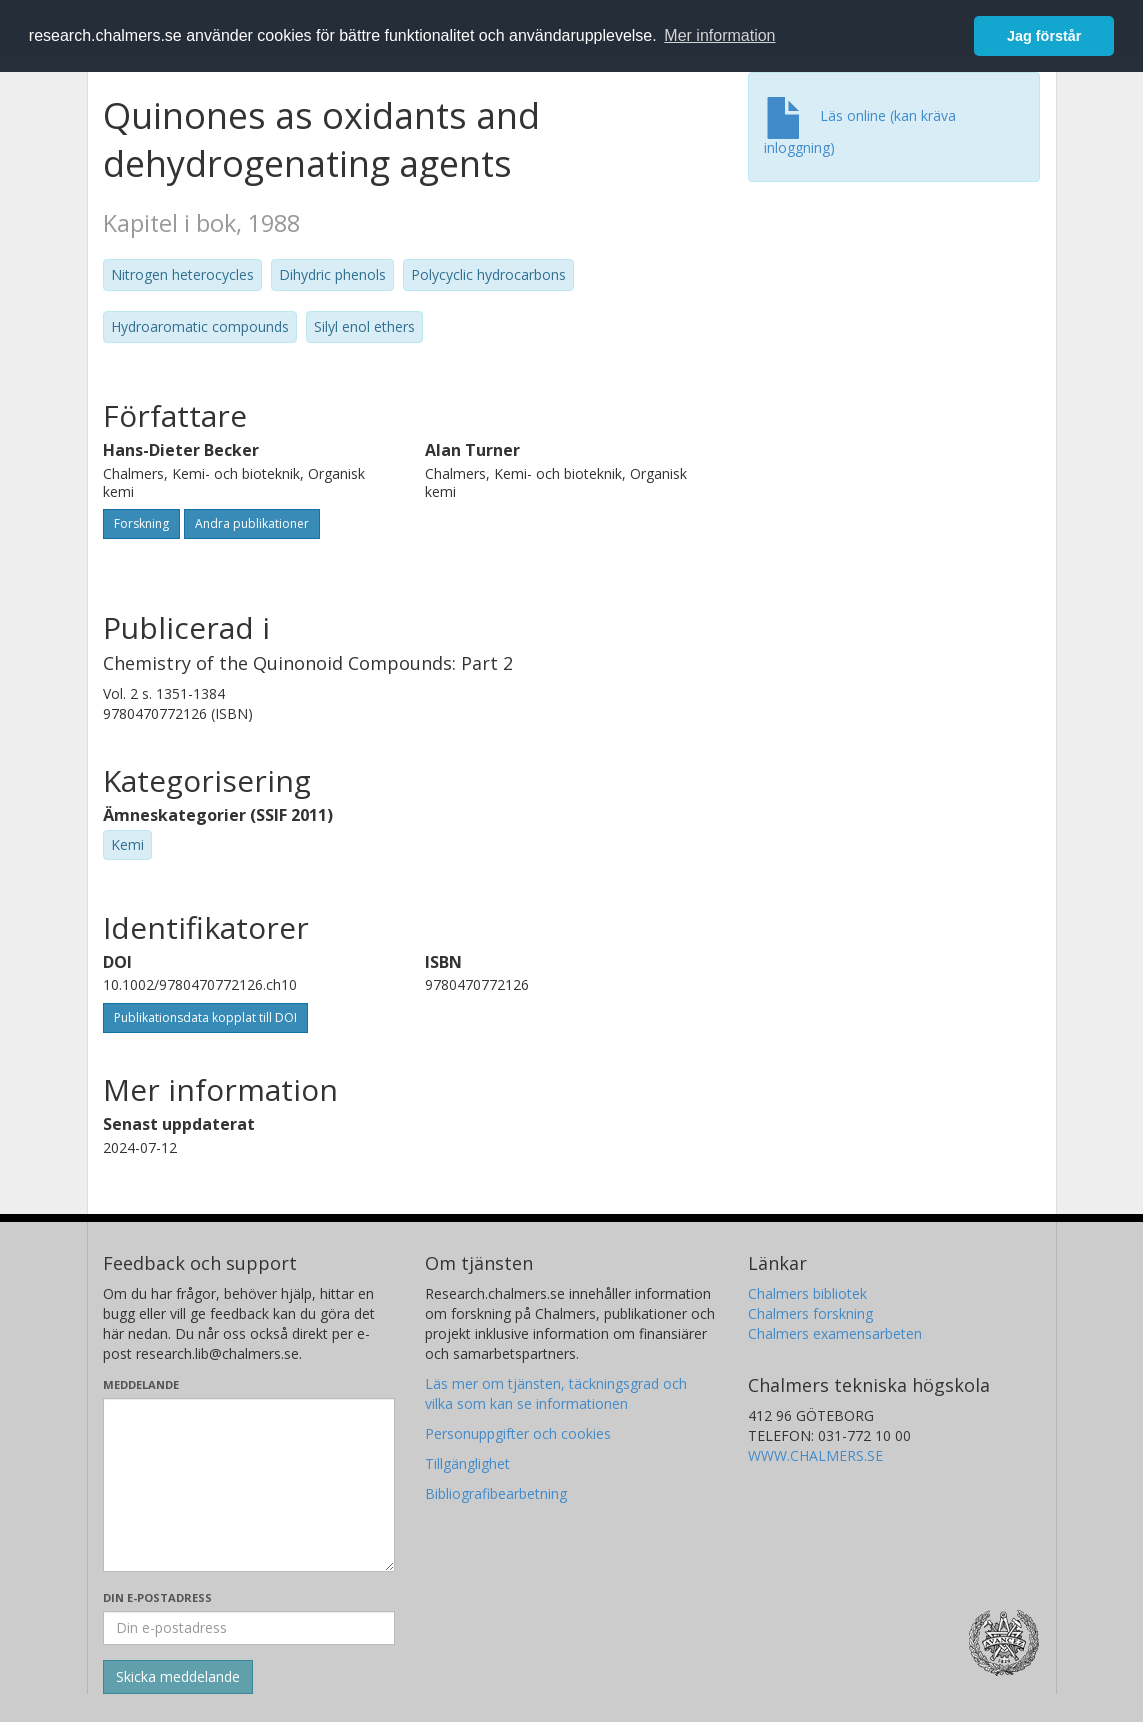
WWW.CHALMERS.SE (815, 1455)
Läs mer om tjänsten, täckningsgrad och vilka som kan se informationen (556, 1393)
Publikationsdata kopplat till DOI (205, 1017)
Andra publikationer (252, 523)
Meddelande (141, 1384)
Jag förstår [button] (1044, 36)
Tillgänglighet (467, 1463)
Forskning (141, 523)
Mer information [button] (719, 35)
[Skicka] (178, 1677)
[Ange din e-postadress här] (249, 1628)
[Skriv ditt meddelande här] (249, 1485)
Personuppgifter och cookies (518, 1433)
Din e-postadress (157, 1597)
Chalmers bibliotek (807, 1293)
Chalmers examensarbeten (835, 1333)
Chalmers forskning (810, 1313)
